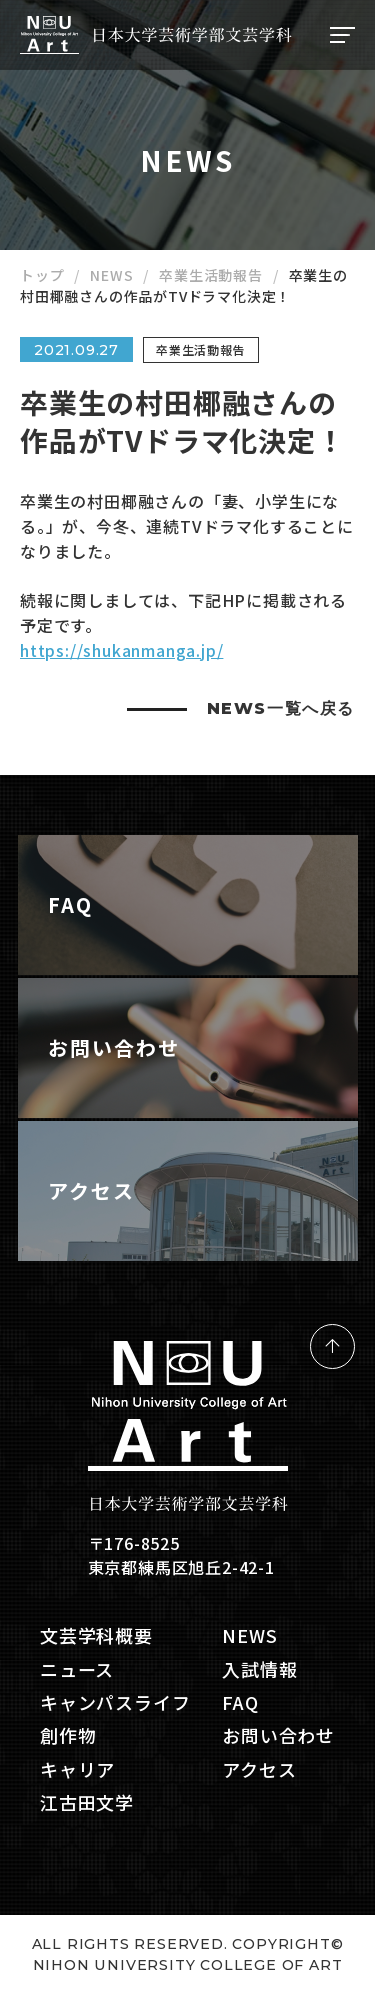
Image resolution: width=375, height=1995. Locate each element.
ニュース (77, 1669)
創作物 (68, 1735)
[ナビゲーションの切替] (340, 35)
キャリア (77, 1769)
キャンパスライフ (115, 1702)
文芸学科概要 (96, 1635)
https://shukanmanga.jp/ (121, 650)
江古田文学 (87, 1802)
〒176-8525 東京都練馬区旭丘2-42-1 (181, 1555)
